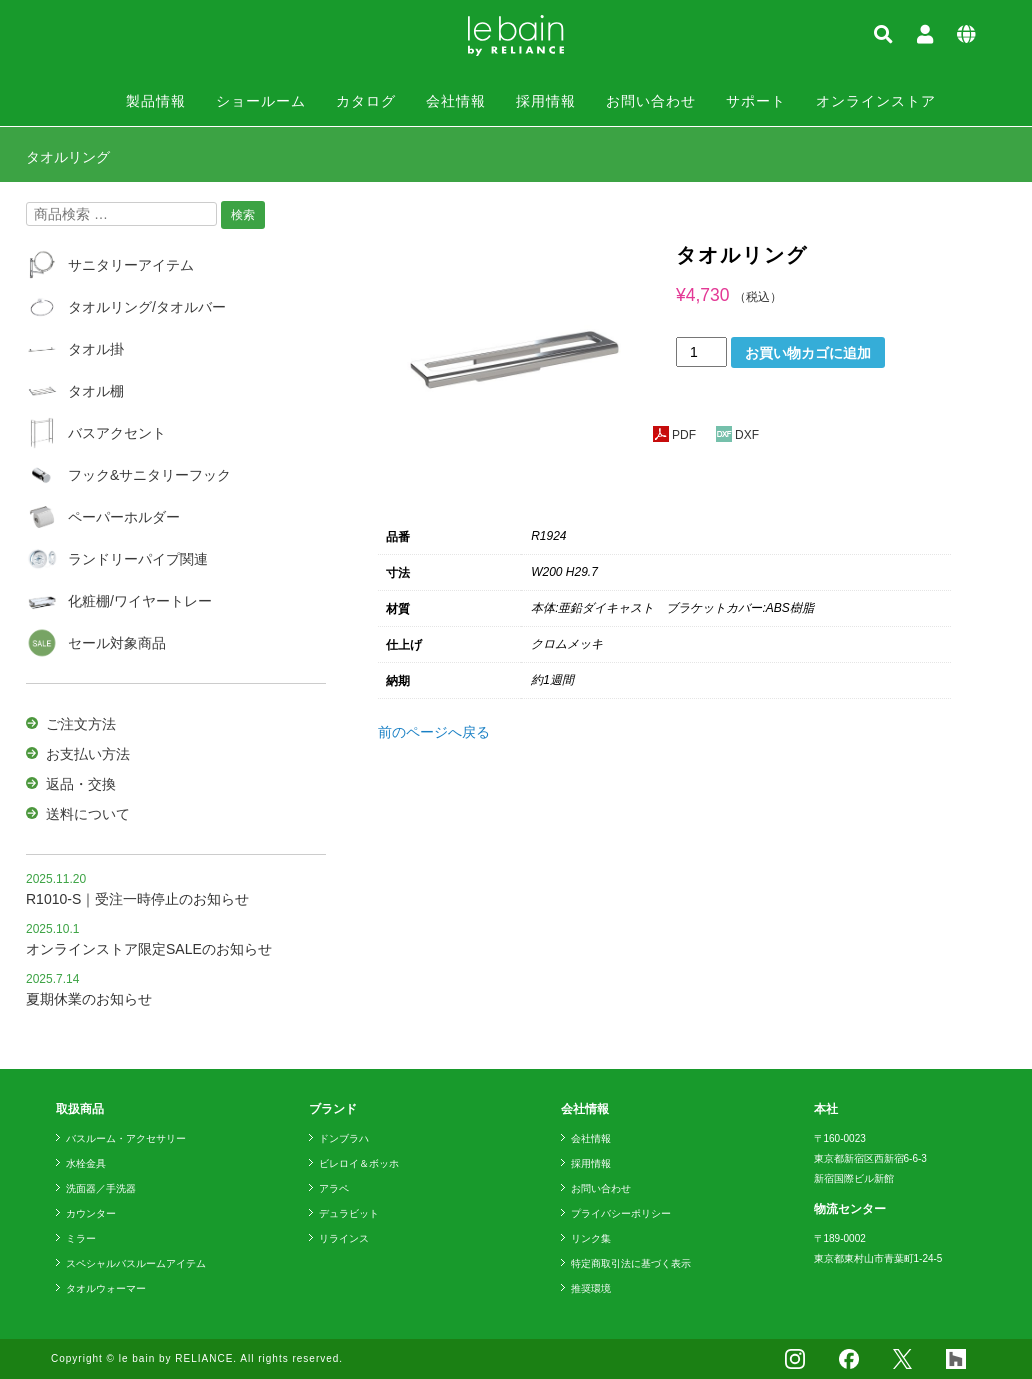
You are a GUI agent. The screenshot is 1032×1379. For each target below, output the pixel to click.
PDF (674, 435)
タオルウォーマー (106, 1288)
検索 (243, 215)
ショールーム (261, 101)
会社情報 (456, 101)
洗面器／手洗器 (101, 1188)
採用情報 (546, 101)
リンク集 (591, 1238)
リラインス (344, 1238)
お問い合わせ (651, 101)
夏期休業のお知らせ (89, 999)
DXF (737, 435)
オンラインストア (876, 101)
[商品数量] (701, 352)
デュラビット (349, 1213)
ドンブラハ (344, 1138)
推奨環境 (591, 1288)
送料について (88, 814)
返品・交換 (81, 784)
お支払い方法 (88, 754)
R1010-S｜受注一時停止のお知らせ (137, 899)
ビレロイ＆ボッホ (359, 1163)
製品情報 (156, 101)
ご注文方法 (81, 724)
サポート (756, 101)
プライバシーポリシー (621, 1213)
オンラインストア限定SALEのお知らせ (149, 949)
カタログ (366, 101)
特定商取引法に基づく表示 (631, 1263)
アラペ (334, 1188)
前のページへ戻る (434, 732)
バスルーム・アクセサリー (126, 1138)
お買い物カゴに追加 (808, 353)
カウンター (91, 1213)
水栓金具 (86, 1163)
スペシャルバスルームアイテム (136, 1263)
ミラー (81, 1238)
